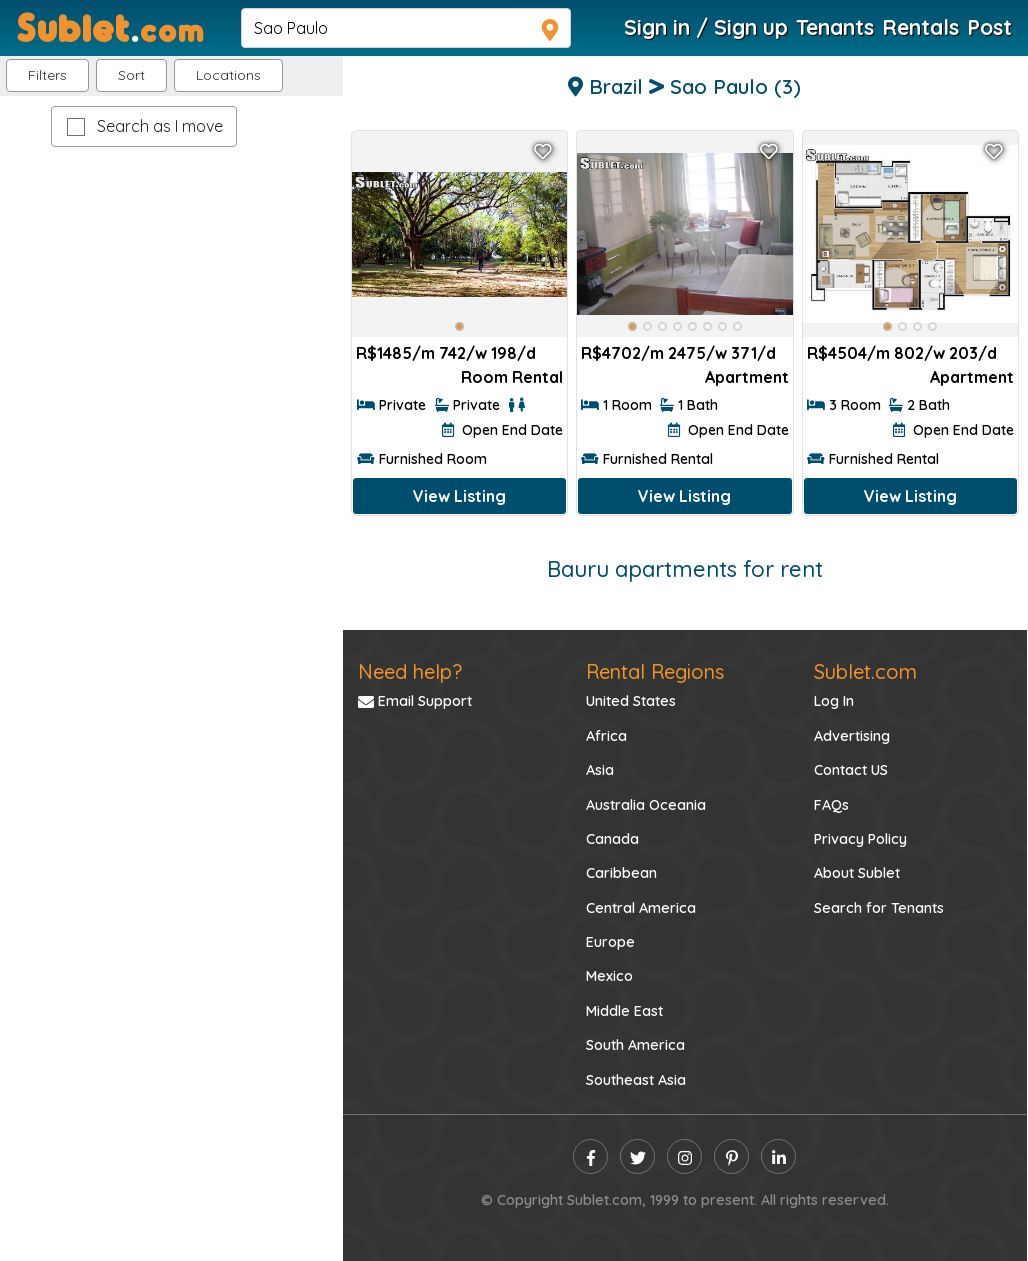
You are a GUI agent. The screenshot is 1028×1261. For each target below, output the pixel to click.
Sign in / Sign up (706, 27)
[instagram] (684, 1156)
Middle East (624, 1011)
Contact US (851, 770)
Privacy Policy (860, 839)
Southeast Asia (636, 1080)
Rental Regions (655, 671)
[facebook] (590, 1156)
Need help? (410, 671)
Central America (641, 908)
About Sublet (857, 873)
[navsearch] (406, 28)
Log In (834, 701)
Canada (612, 839)
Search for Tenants (879, 908)
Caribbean (621, 873)
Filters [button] (47, 75)
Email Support (415, 701)
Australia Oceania (646, 805)
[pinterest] (731, 1156)
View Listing (459, 496)
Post (989, 27)
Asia (600, 770)
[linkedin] (778, 1156)
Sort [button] (131, 75)
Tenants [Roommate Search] (835, 27)
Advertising (852, 736)
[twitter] (637, 1156)
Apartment (747, 377)
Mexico (609, 976)
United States (631, 701)
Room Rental (512, 377)
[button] (228, 75)
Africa (606, 736)
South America (635, 1045)
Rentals (920, 27)
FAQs (831, 805)
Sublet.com (865, 671)
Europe (610, 942)
